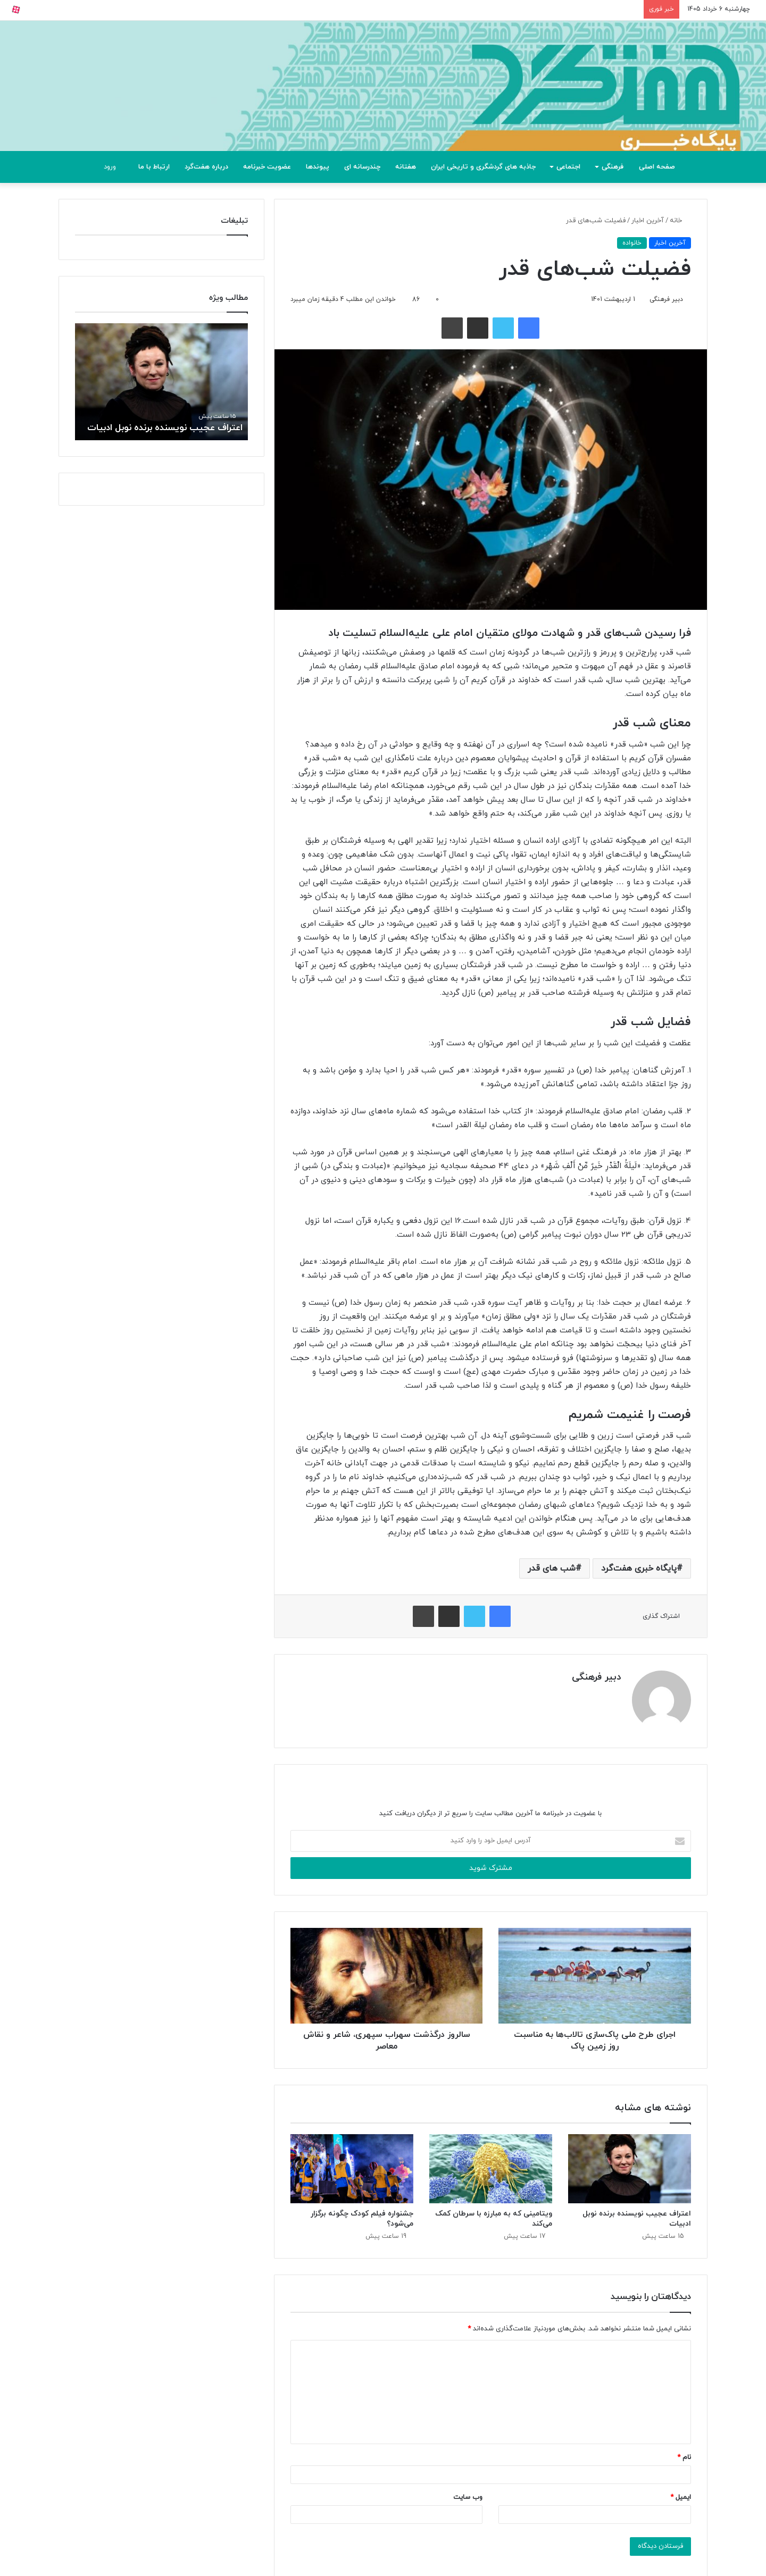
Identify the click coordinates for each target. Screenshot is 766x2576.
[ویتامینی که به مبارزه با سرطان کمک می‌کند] (490, 2166)
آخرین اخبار (647, 220)
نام (684, 2456)
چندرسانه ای (362, 167)
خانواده (632, 243)
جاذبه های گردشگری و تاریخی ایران (483, 167)
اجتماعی (568, 167)
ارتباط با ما (154, 167)
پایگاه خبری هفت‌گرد (639, 1568)
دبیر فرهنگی (666, 299)
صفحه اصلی (657, 167)
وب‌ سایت (467, 2496)
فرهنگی (612, 167)
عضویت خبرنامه (267, 167)
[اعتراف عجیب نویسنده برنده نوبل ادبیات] (629, 2166)
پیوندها (317, 167)
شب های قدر (552, 1568)
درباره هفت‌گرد (206, 167)
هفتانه (405, 167)
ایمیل (680, 2496)
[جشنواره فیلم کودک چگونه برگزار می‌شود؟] (351, 2166)
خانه (680, 220)
